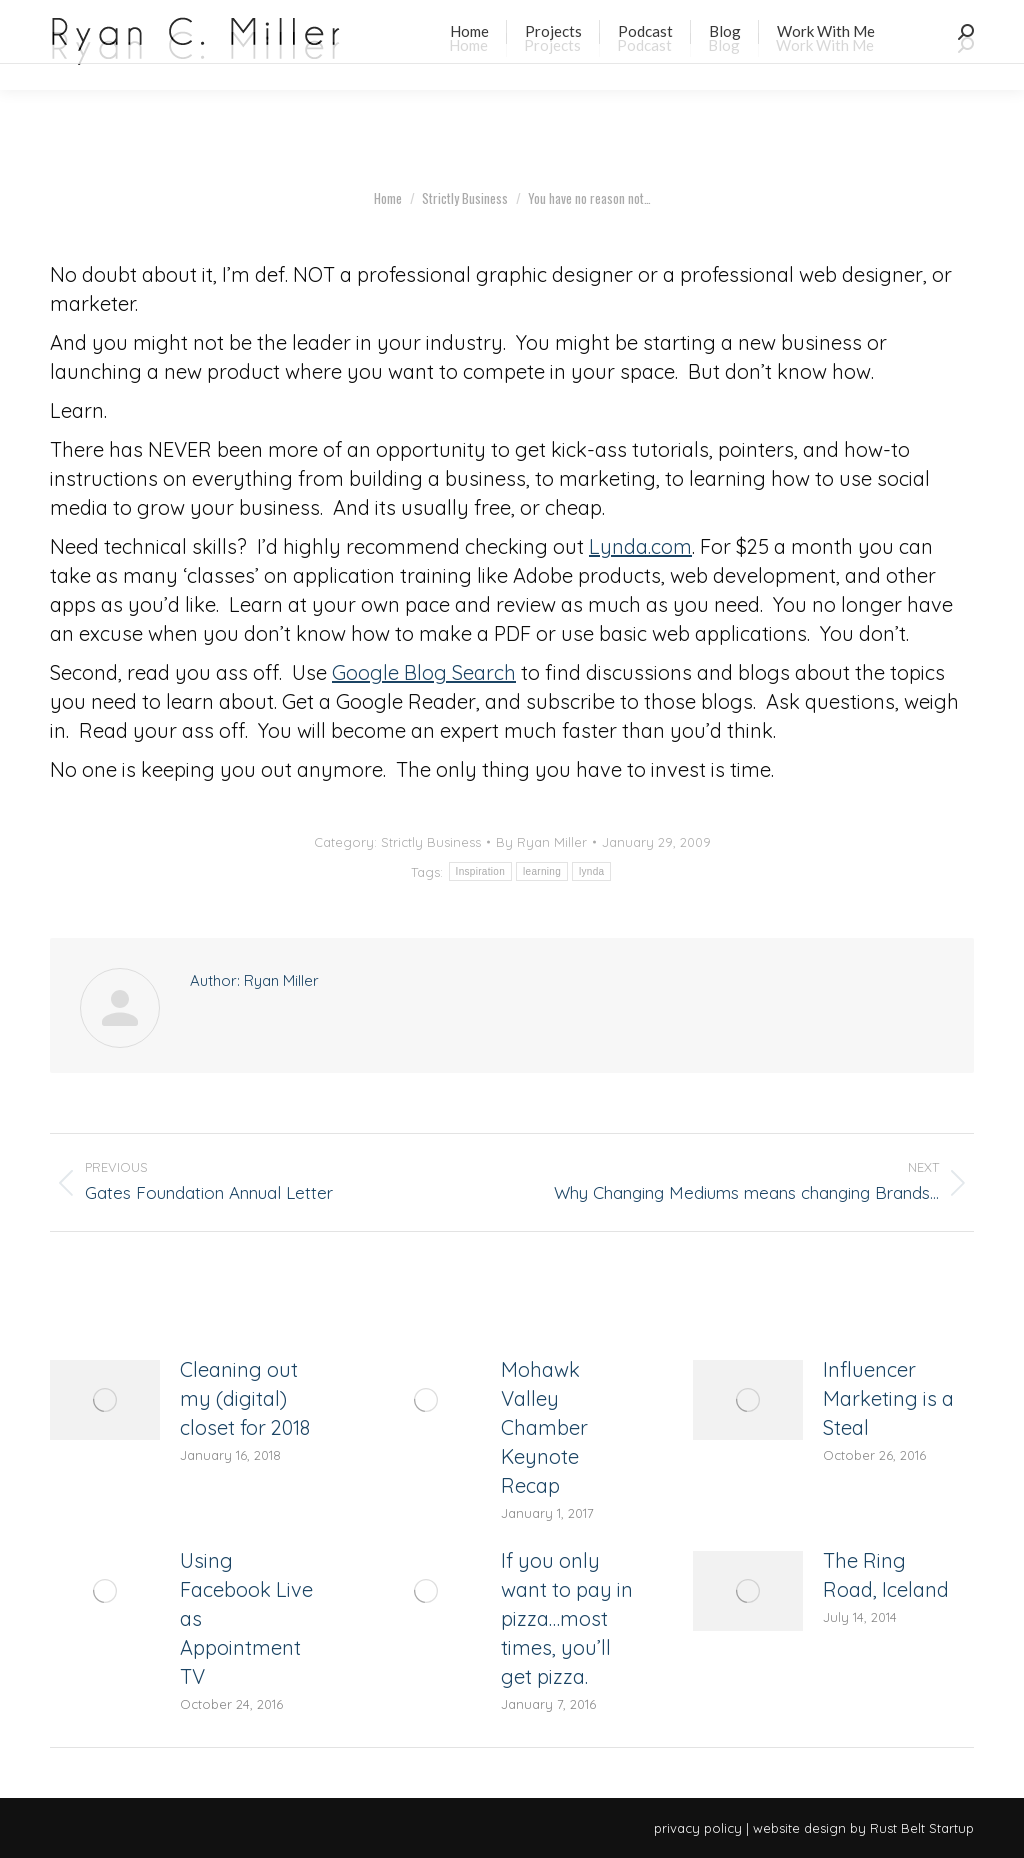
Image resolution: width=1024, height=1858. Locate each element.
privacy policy (698, 1828)
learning (542, 871)
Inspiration (480, 871)
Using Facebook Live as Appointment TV (246, 1618)
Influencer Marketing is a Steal (888, 1398)
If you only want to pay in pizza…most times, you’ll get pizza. (567, 1618)
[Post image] (105, 1400)
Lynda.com (640, 546)
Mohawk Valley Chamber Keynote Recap (544, 1427)
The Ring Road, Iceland (886, 1575)
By (541, 842)
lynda (591, 871)
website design (799, 1828)
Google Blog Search (424, 672)
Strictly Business (431, 842)
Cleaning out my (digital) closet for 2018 (245, 1398)
